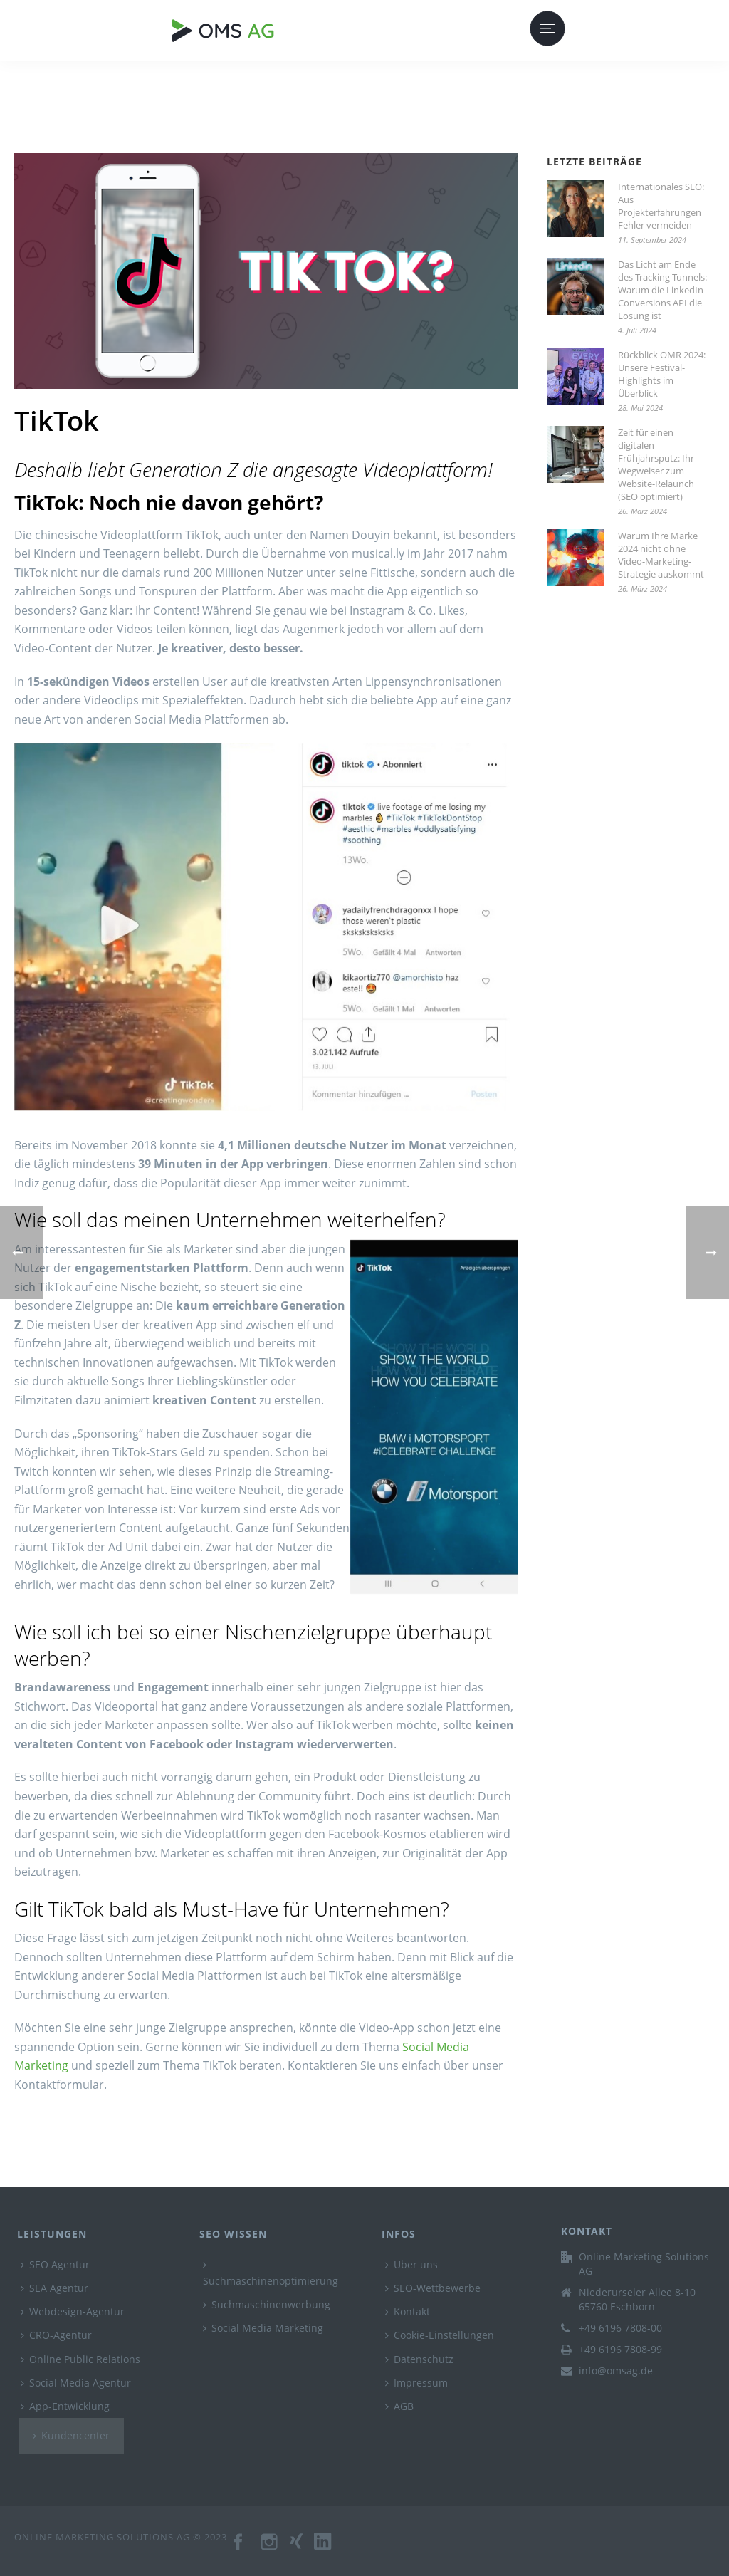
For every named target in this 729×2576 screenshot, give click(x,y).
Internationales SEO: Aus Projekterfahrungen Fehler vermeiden (661, 205)
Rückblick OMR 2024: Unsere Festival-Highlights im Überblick (662, 374)
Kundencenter (71, 2435)
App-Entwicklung (65, 2406)
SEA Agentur (54, 2288)
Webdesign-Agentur (73, 2311)
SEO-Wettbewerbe (433, 2288)
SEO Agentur (55, 2264)
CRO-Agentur (56, 2335)
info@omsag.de (616, 2370)
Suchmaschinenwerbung (266, 2304)
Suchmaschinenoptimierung (270, 2274)
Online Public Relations (80, 2359)
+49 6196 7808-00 (620, 2328)
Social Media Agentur (76, 2382)
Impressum (416, 2382)
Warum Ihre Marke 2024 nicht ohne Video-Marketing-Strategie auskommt (661, 554)
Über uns (411, 2264)
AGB (399, 2406)
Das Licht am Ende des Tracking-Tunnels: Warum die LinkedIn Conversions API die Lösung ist (662, 290)
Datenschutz (419, 2359)
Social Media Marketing (263, 2328)
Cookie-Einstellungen (439, 2335)
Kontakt (407, 2311)
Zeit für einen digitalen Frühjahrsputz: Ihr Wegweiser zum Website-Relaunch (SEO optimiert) (656, 464)
